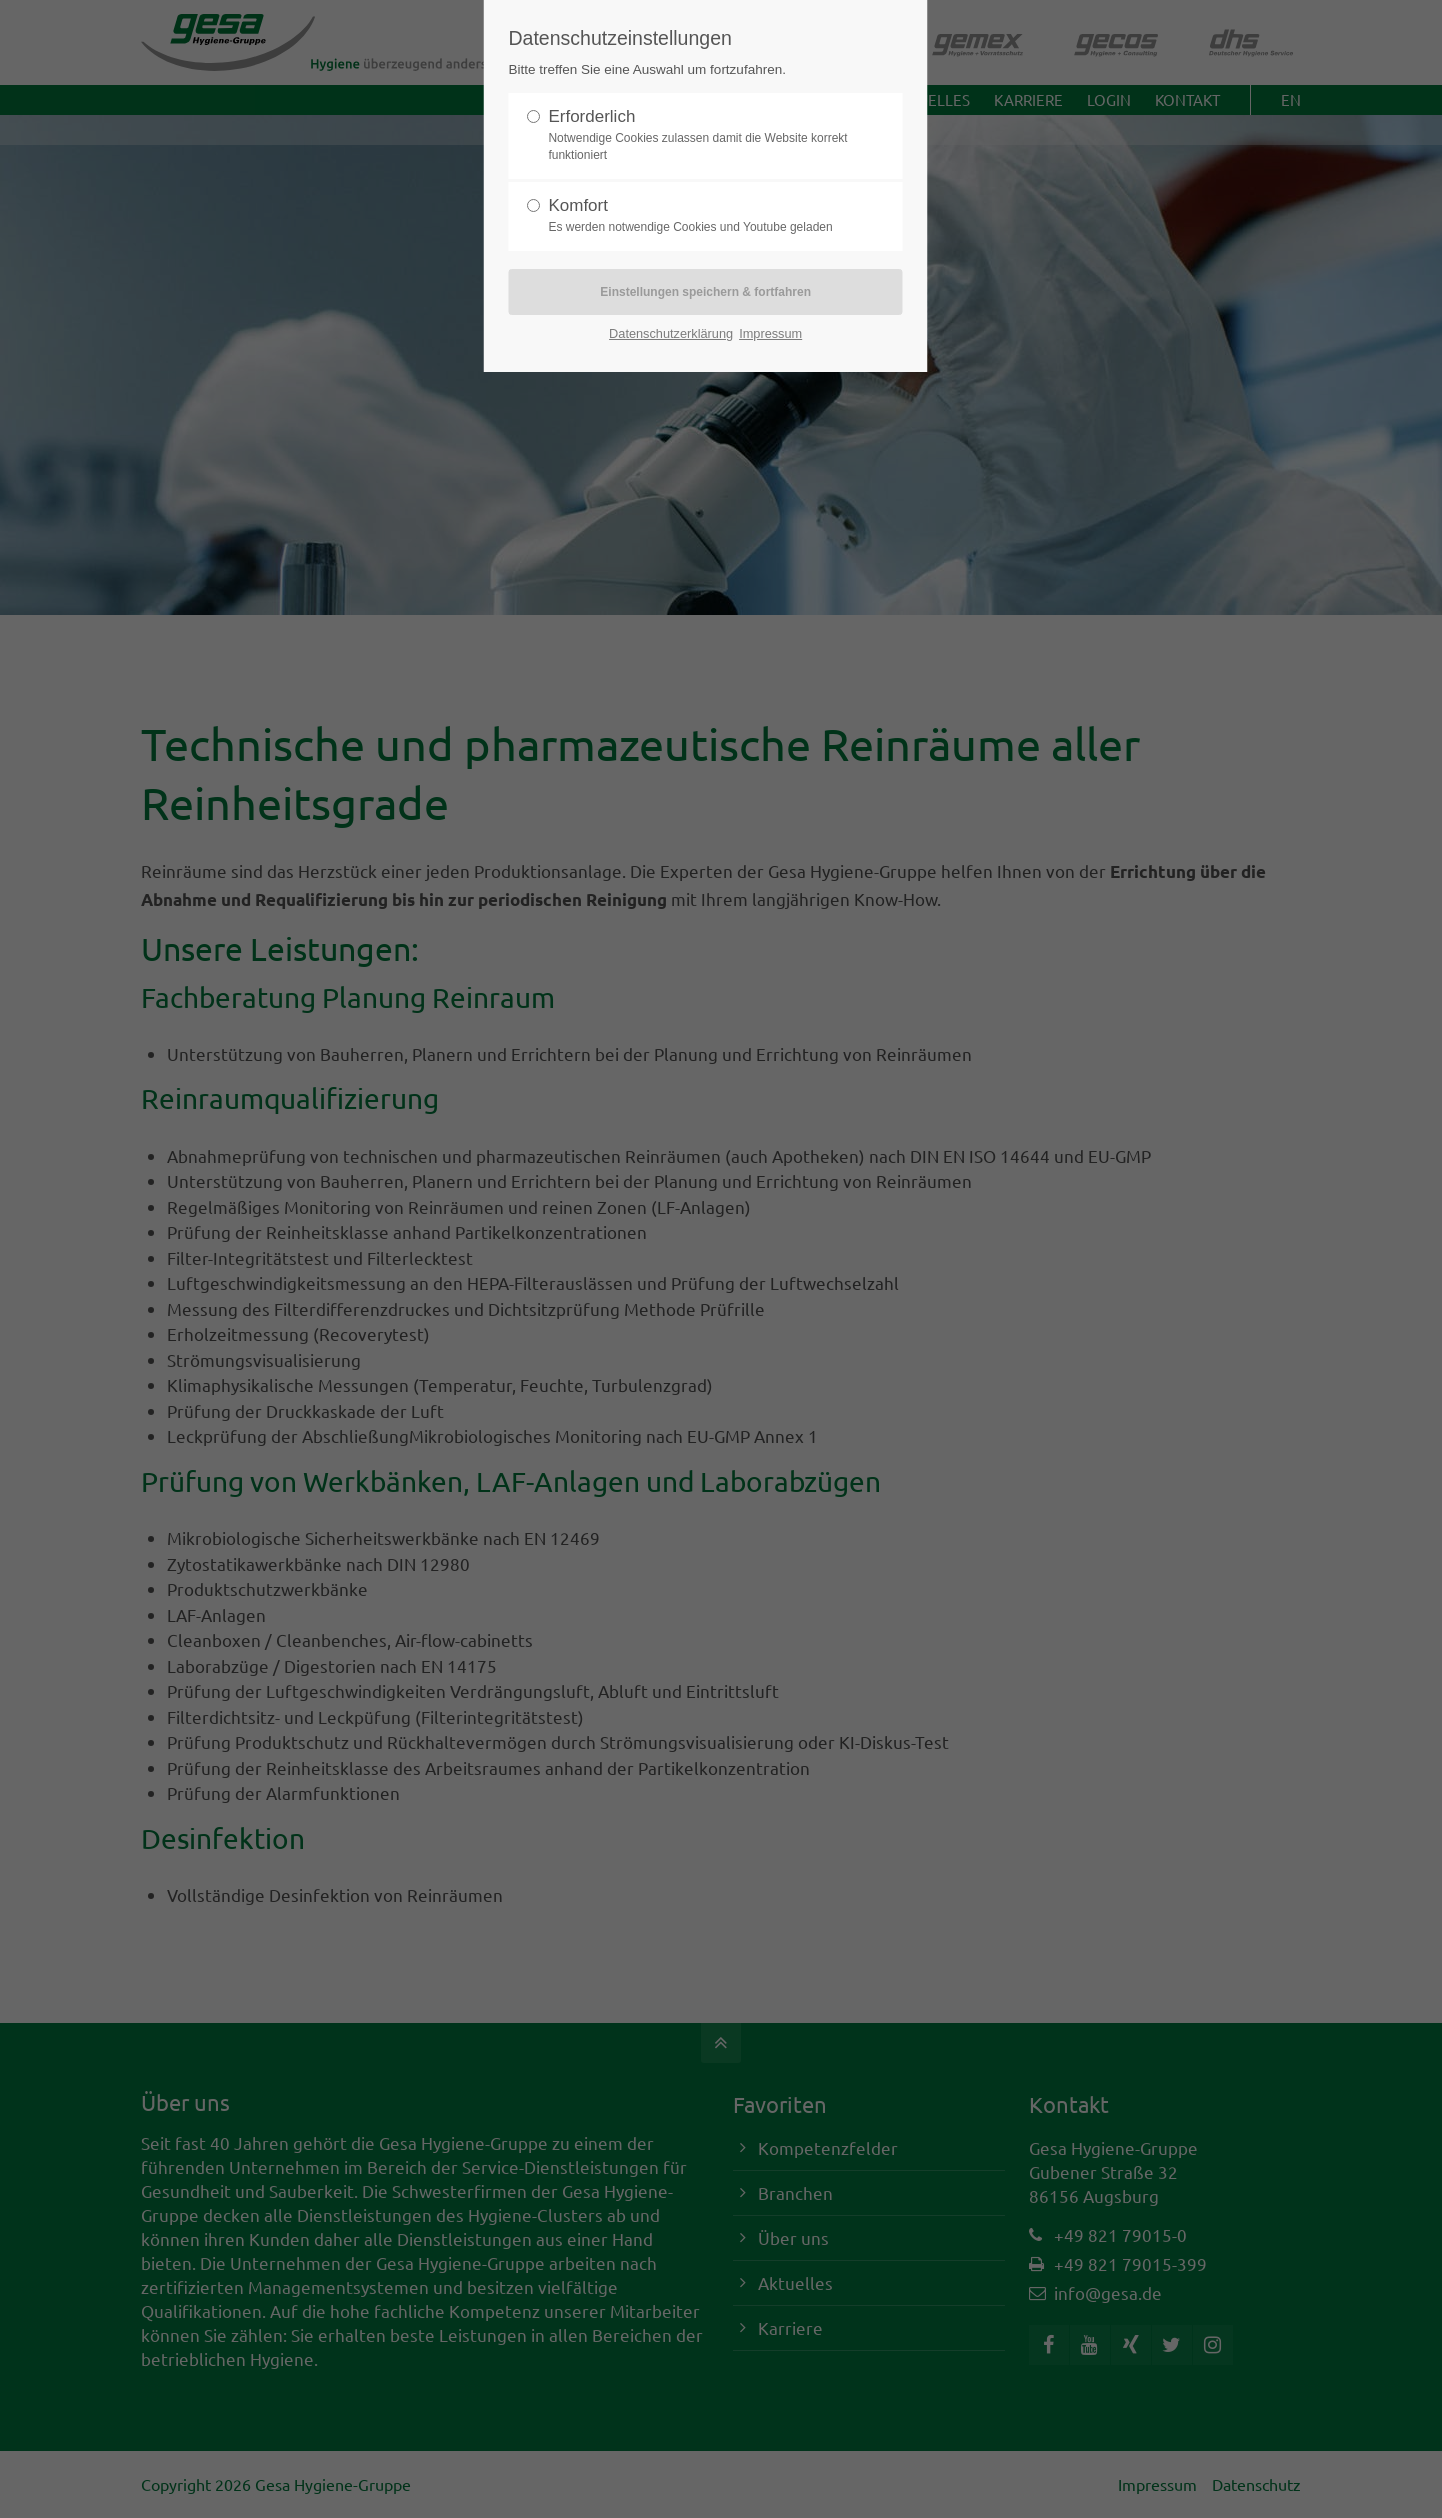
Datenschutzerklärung (671, 333)
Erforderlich (697, 135)
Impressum (770, 333)
